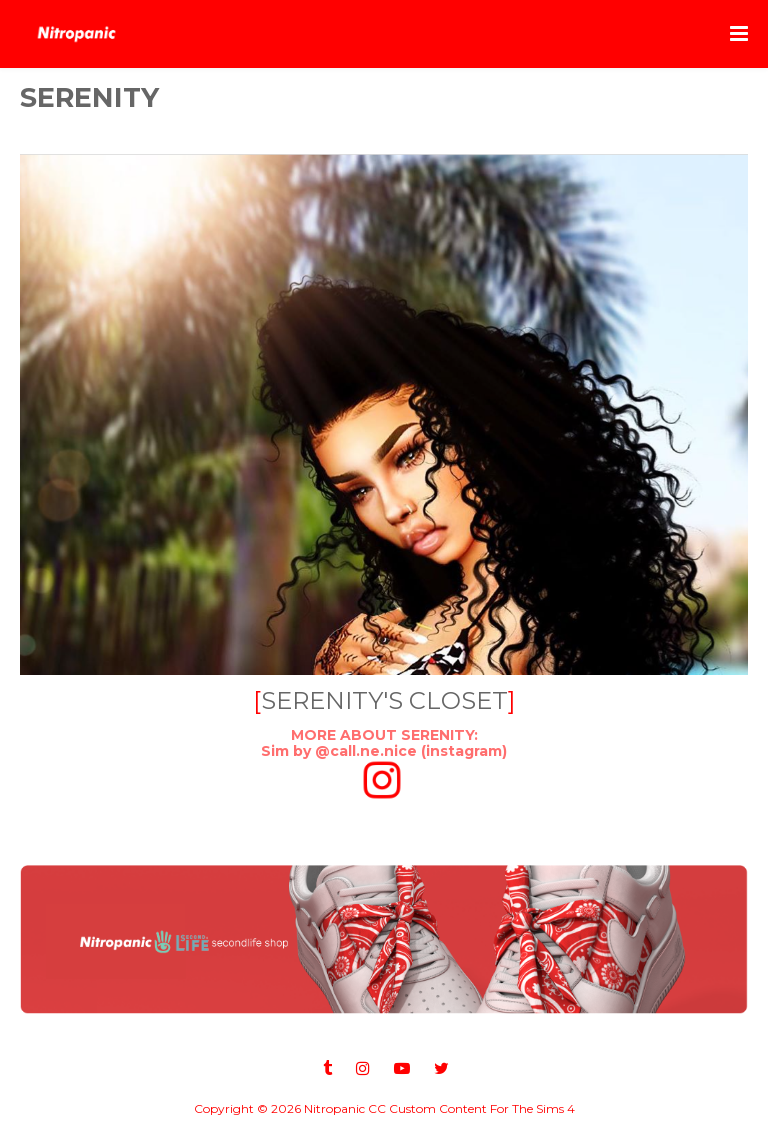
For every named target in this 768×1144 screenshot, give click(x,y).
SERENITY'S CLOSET (384, 700)
